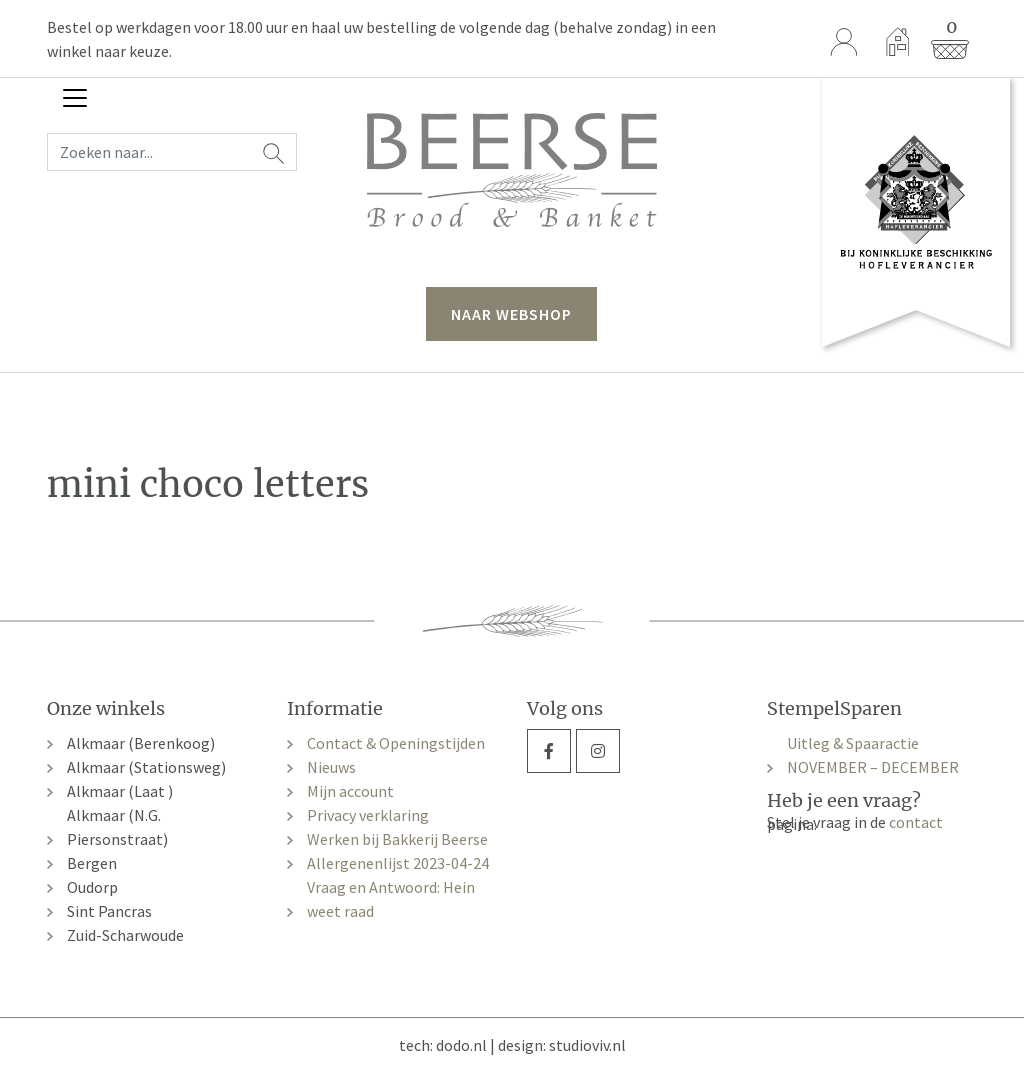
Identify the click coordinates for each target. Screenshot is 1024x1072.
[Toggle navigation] (75, 98)
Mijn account (350, 791)
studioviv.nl (587, 1045)
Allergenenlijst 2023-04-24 (398, 863)
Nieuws (331, 767)
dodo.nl (461, 1045)
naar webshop (511, 314)
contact (916, 822)
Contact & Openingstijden (396, 743)
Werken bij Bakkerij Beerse (397, 839)
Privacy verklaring (368, 815)
